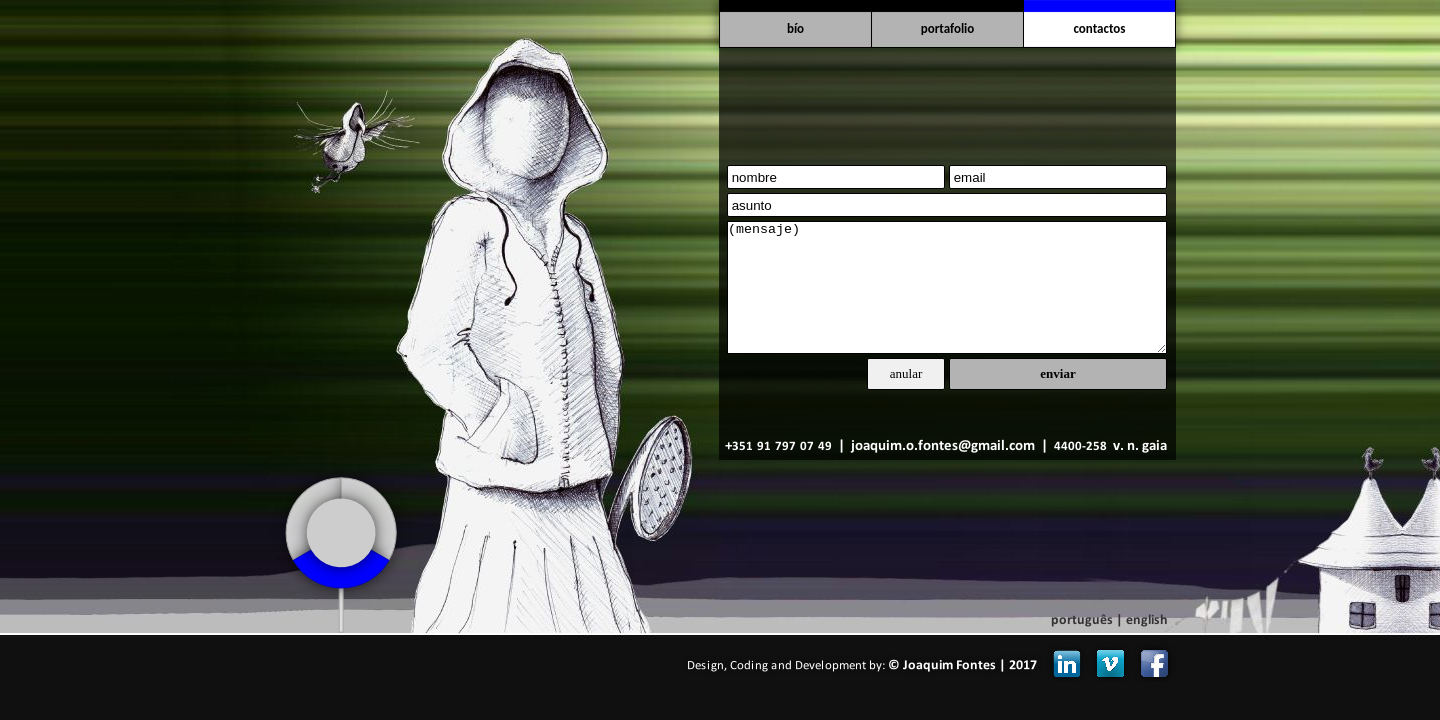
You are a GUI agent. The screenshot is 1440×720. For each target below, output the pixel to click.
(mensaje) (947, 287)
